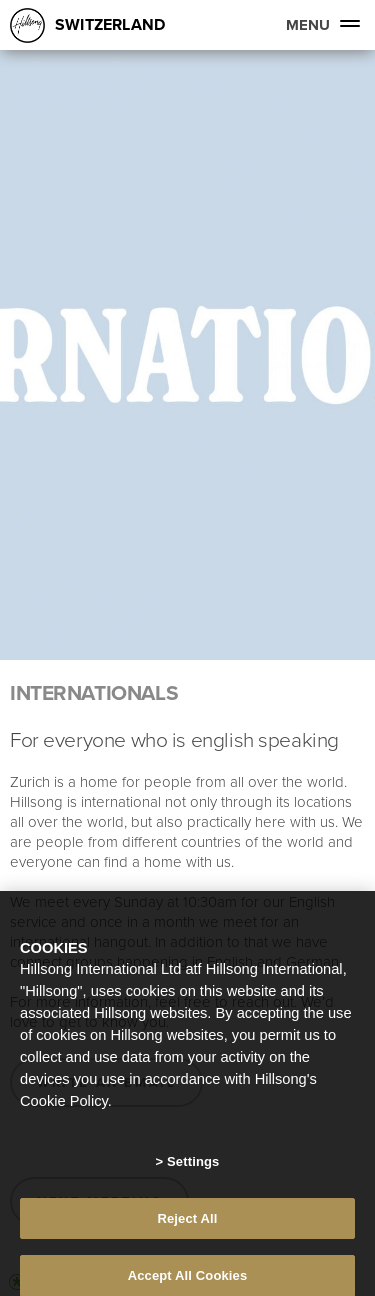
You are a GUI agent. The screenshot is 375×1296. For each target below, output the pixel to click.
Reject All (187, 1229)
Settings (193, 1172)
